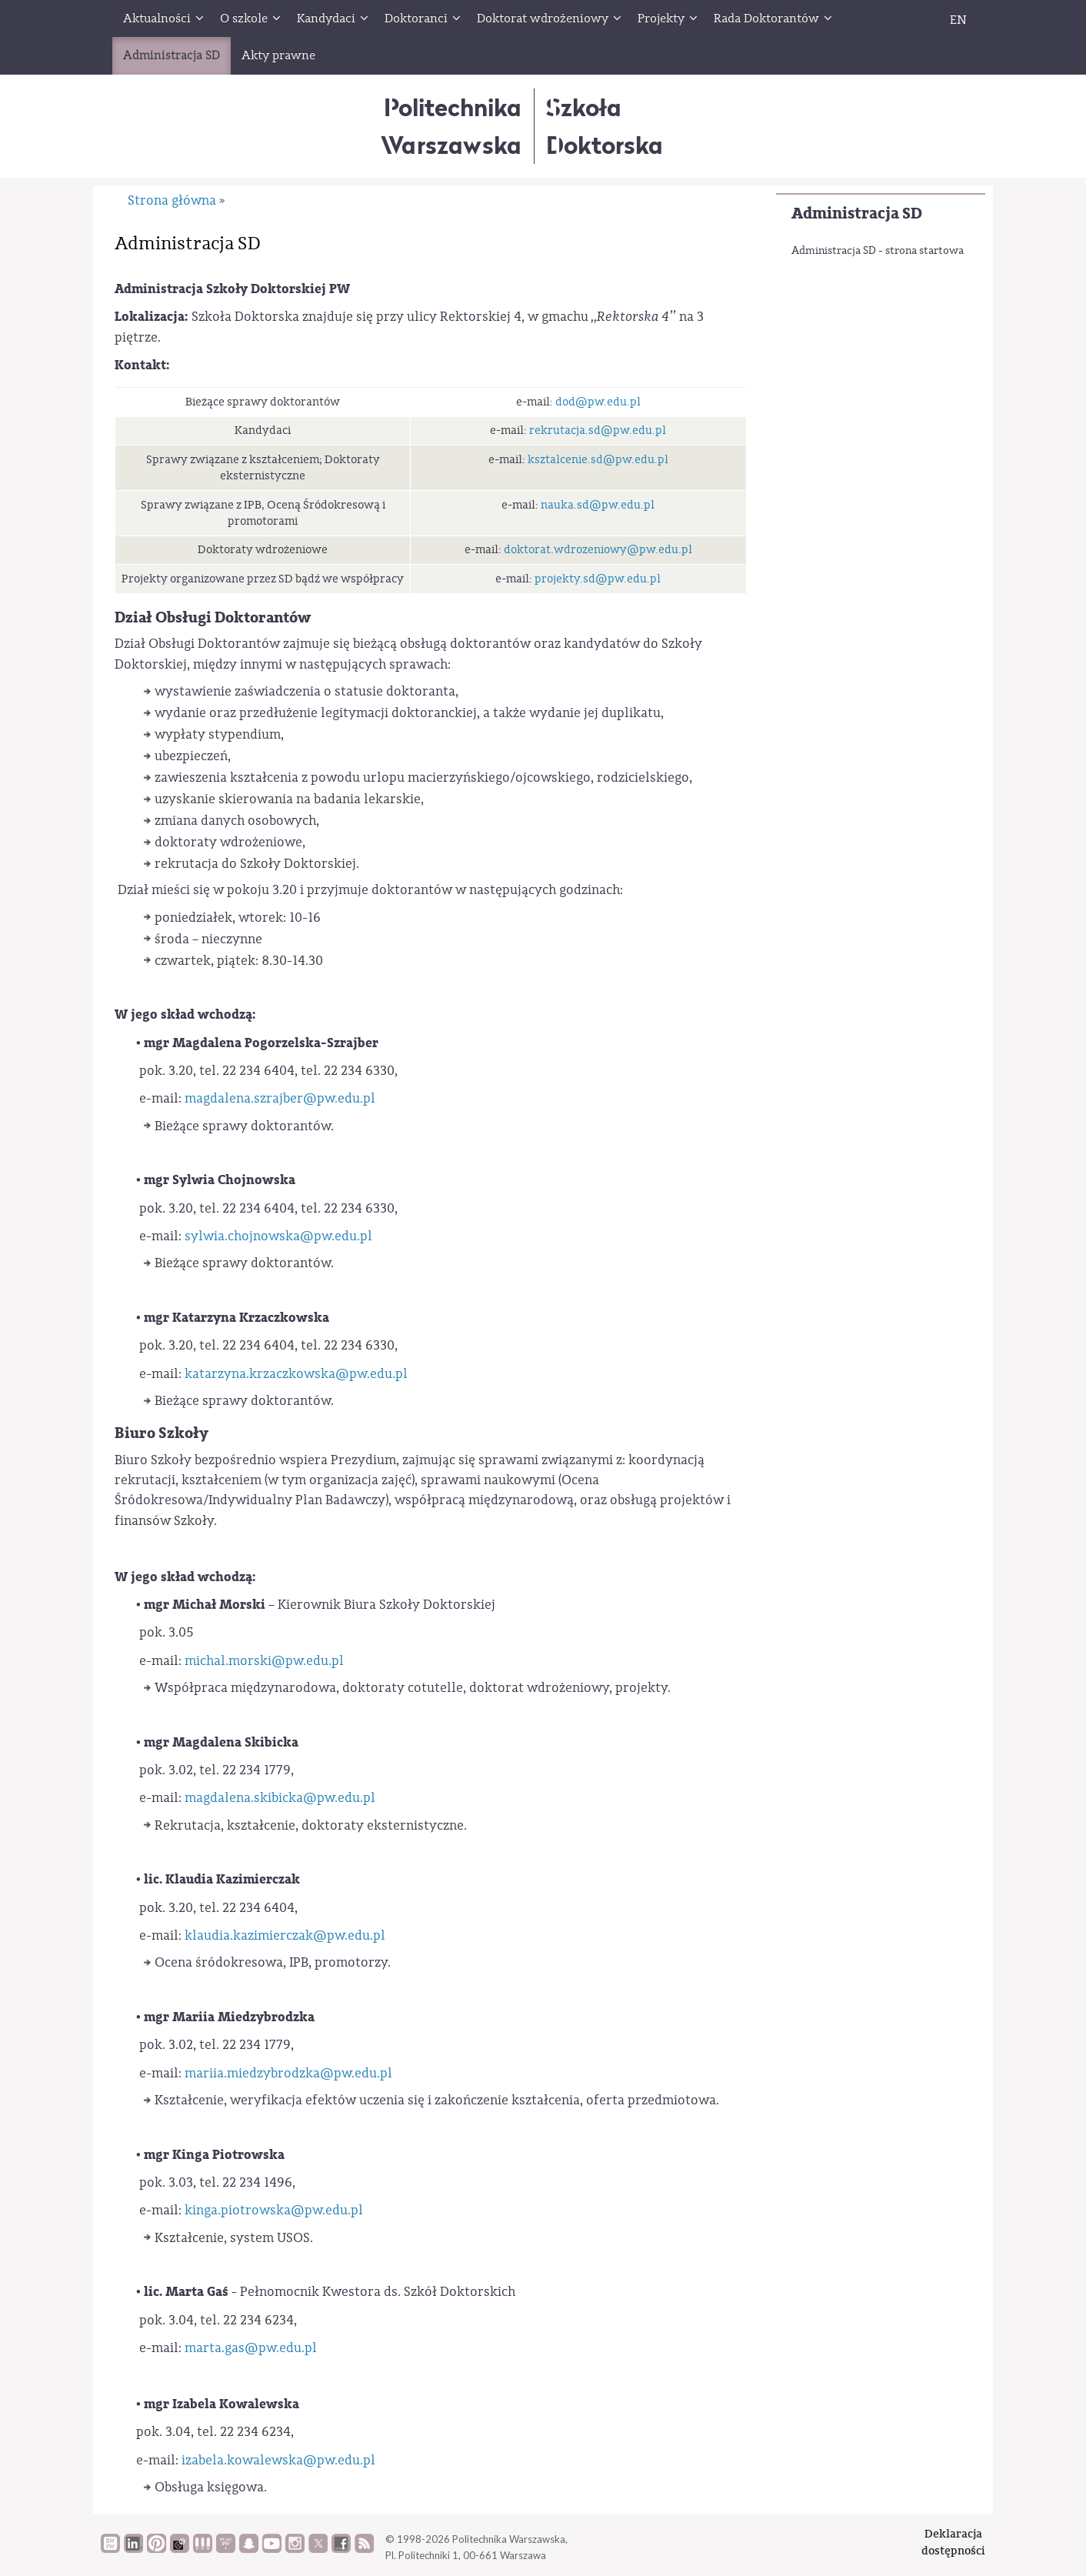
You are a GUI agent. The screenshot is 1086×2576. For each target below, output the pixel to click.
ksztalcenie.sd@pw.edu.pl (598, 459)
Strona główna (172, 200)
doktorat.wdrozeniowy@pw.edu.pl (598, 549)
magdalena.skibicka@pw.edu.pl (280, 1798)
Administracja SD (856, 213)
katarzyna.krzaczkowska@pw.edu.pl (296, 1374)
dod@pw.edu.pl (598, 402)
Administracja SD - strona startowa (877, 251)
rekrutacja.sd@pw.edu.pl (597, 430)
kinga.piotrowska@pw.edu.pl (274, 2210)
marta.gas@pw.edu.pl (251, 2348)
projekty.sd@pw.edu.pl (598, 579)
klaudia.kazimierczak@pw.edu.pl (285, 1935)
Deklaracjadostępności (953, 2542)
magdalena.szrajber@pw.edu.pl (280, 1098)
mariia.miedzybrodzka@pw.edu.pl (288, 2073)
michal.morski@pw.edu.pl (264, 1661)
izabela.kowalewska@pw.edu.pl (278, 2460)
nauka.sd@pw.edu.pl (598, 505)
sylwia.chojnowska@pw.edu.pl (278, 1236)
